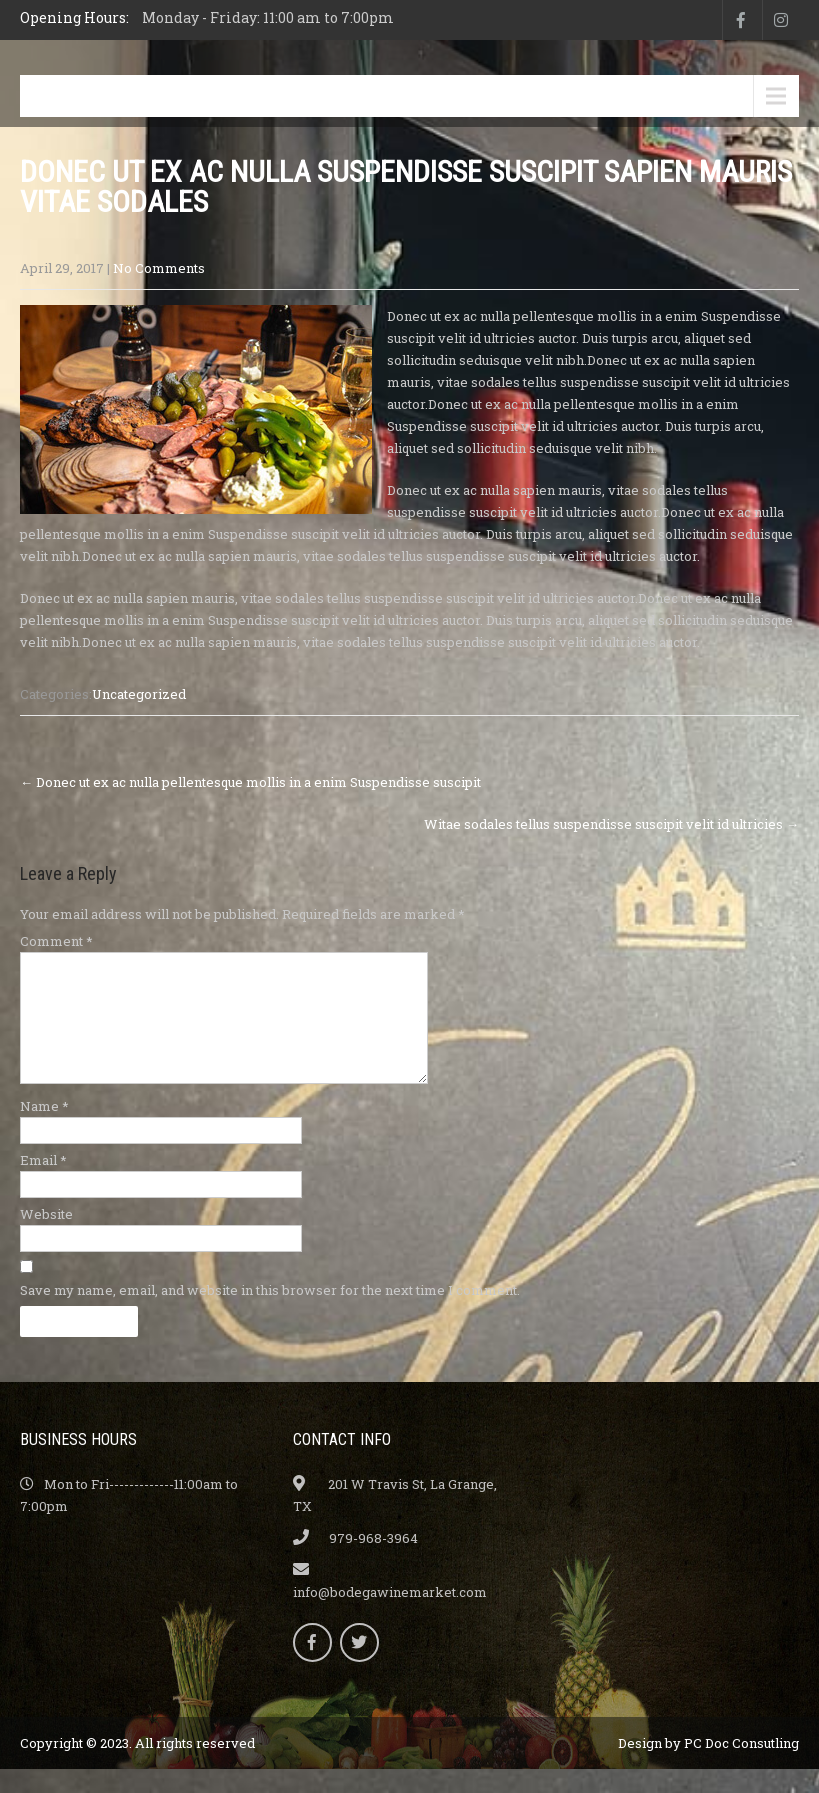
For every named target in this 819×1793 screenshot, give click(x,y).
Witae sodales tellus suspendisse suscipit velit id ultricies (611, 824)
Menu (68, 95)
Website (46, 1238)
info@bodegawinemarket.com (390, 1616)
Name (44, 1130)
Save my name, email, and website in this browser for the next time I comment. (270, 1314)
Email (43, 1184)
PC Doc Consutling (741, 1767)
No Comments (159, 268)
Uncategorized (139, 694)
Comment (56, 941)
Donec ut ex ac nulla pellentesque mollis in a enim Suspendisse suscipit (250, 782)
